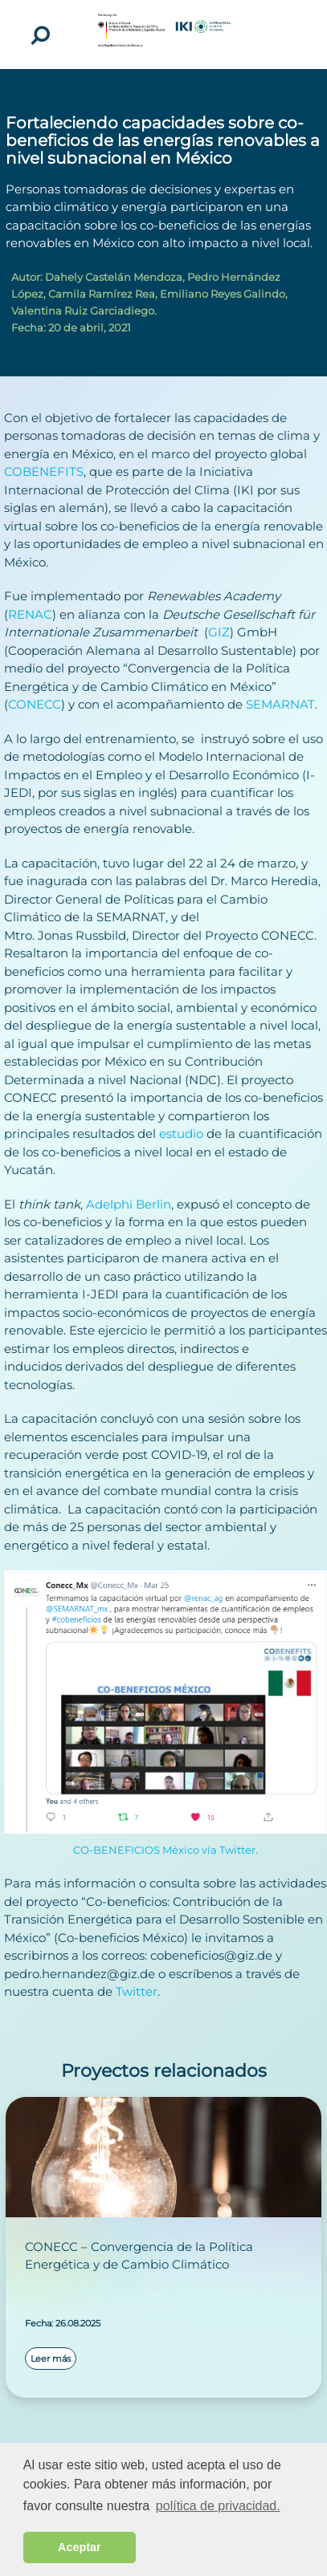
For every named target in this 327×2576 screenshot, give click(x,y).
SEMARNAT (280, 704)
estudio (181, 1133)
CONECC (34, 704)
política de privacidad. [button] (218, 2506)
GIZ (219, 632)
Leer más (51, 2358)
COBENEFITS (44, 471)
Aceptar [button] (79, 2547)
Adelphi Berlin (128, 1204)
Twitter (136, 1991)
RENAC (30, 614)
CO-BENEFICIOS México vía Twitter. (165, 1849)
